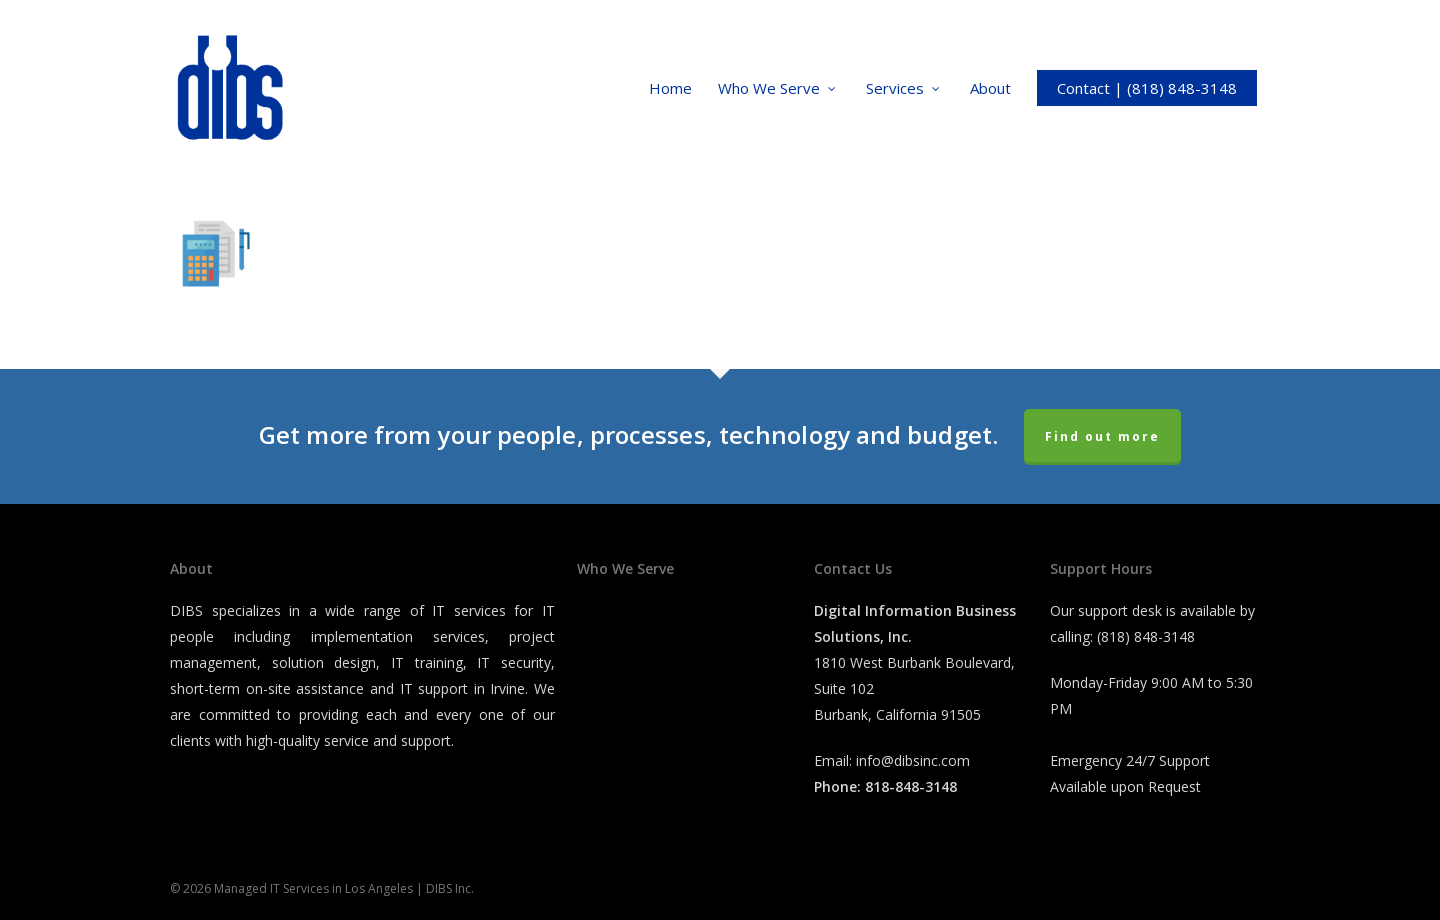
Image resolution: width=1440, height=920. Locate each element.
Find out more (1102, 436)
